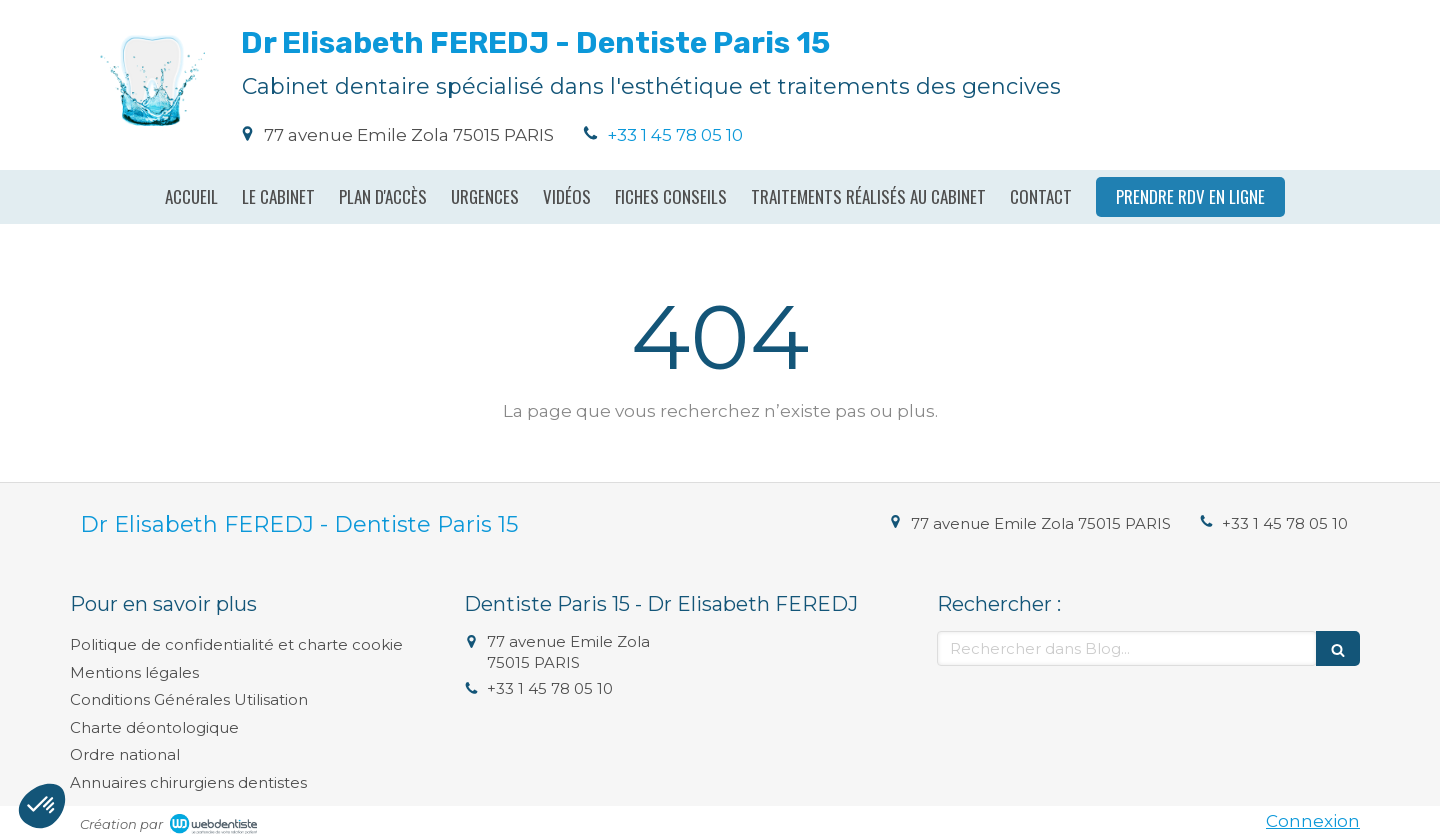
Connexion (1313, 821)
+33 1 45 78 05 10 (675, 135)
